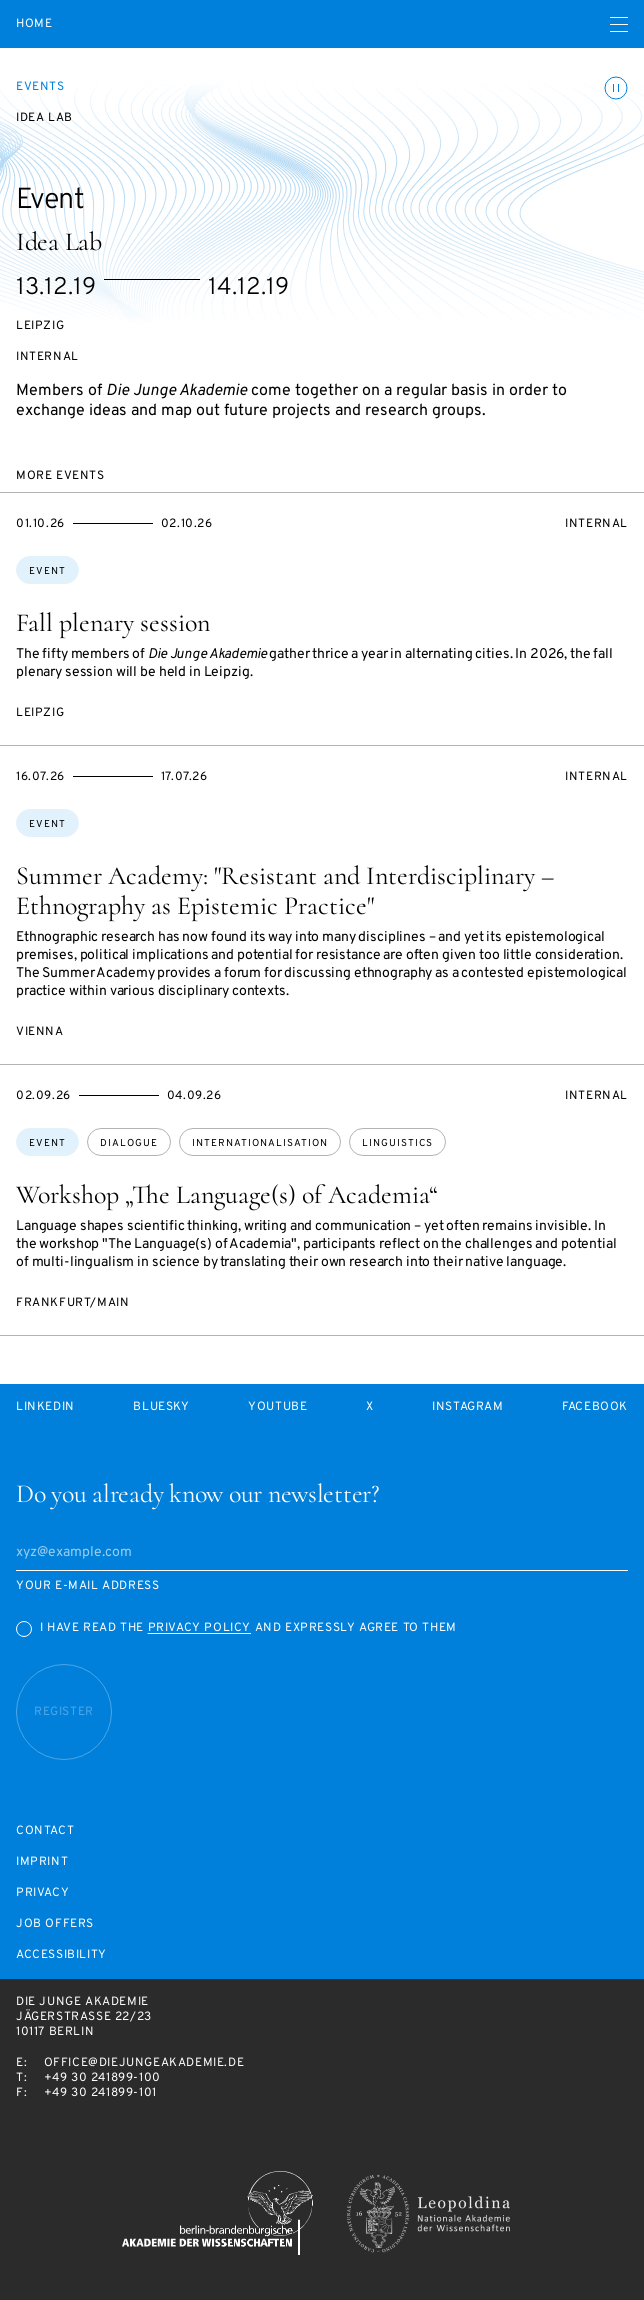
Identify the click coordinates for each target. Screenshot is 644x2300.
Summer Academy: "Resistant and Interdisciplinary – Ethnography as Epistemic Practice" (285, 890)
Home (34, 24)
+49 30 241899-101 (100, 2093)
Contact (45, 1831)
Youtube (277, 1407)
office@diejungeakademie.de (144, 2063)
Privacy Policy (199, 1628)
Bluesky (161, 1407)
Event (47, 571)
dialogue (129, 1143)
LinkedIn (45, 1407)
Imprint (42, 1862)
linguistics (397, 1143)
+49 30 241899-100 (102, 2078)
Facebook (595, 1407)
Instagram (467, 1407)
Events (40, 87)
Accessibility (61, 1955)
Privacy (42, 1893)
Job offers (55, 1924)
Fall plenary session (113, 622)
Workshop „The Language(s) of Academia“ (227, 1194)
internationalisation (260, 1143)
